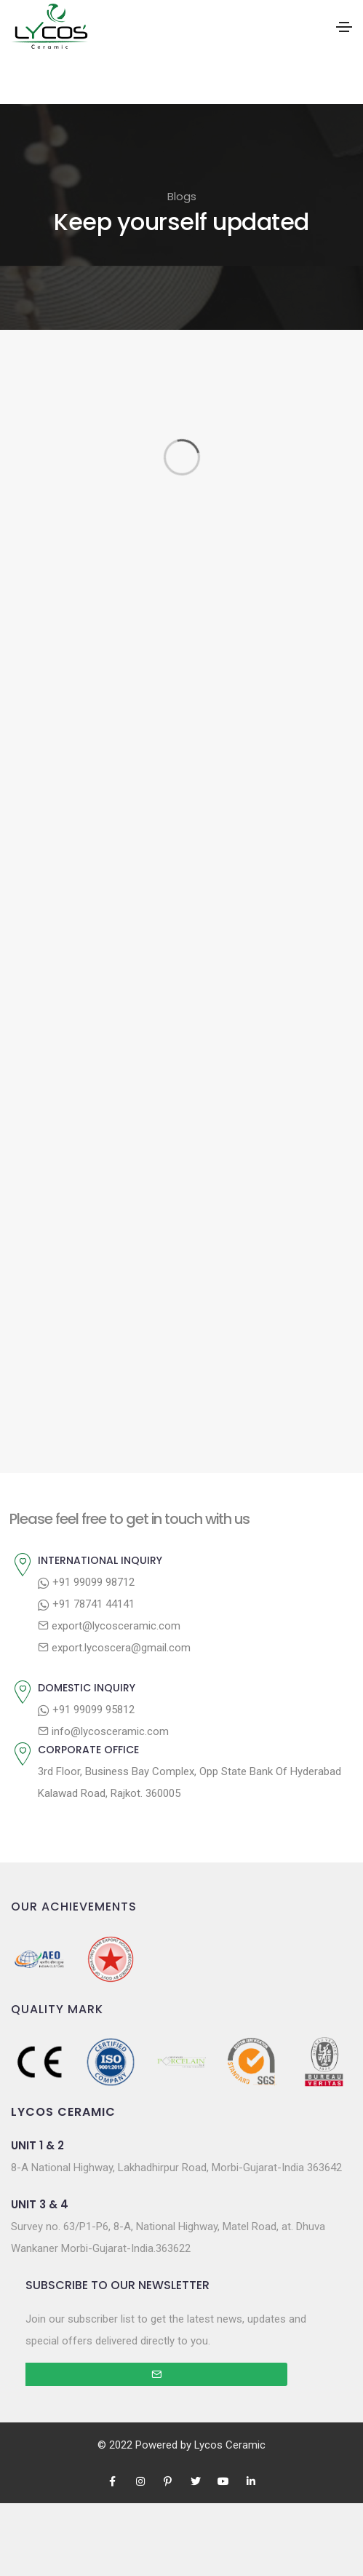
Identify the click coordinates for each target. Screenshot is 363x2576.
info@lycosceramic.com (103, 1731)
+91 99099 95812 (86, 1709)
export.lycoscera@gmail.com (114, 1647)
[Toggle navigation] (344, 27)
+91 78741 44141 (86, 1604)
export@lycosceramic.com (109, 1625)
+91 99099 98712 (86, 1582)
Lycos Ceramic (230, 2444)
